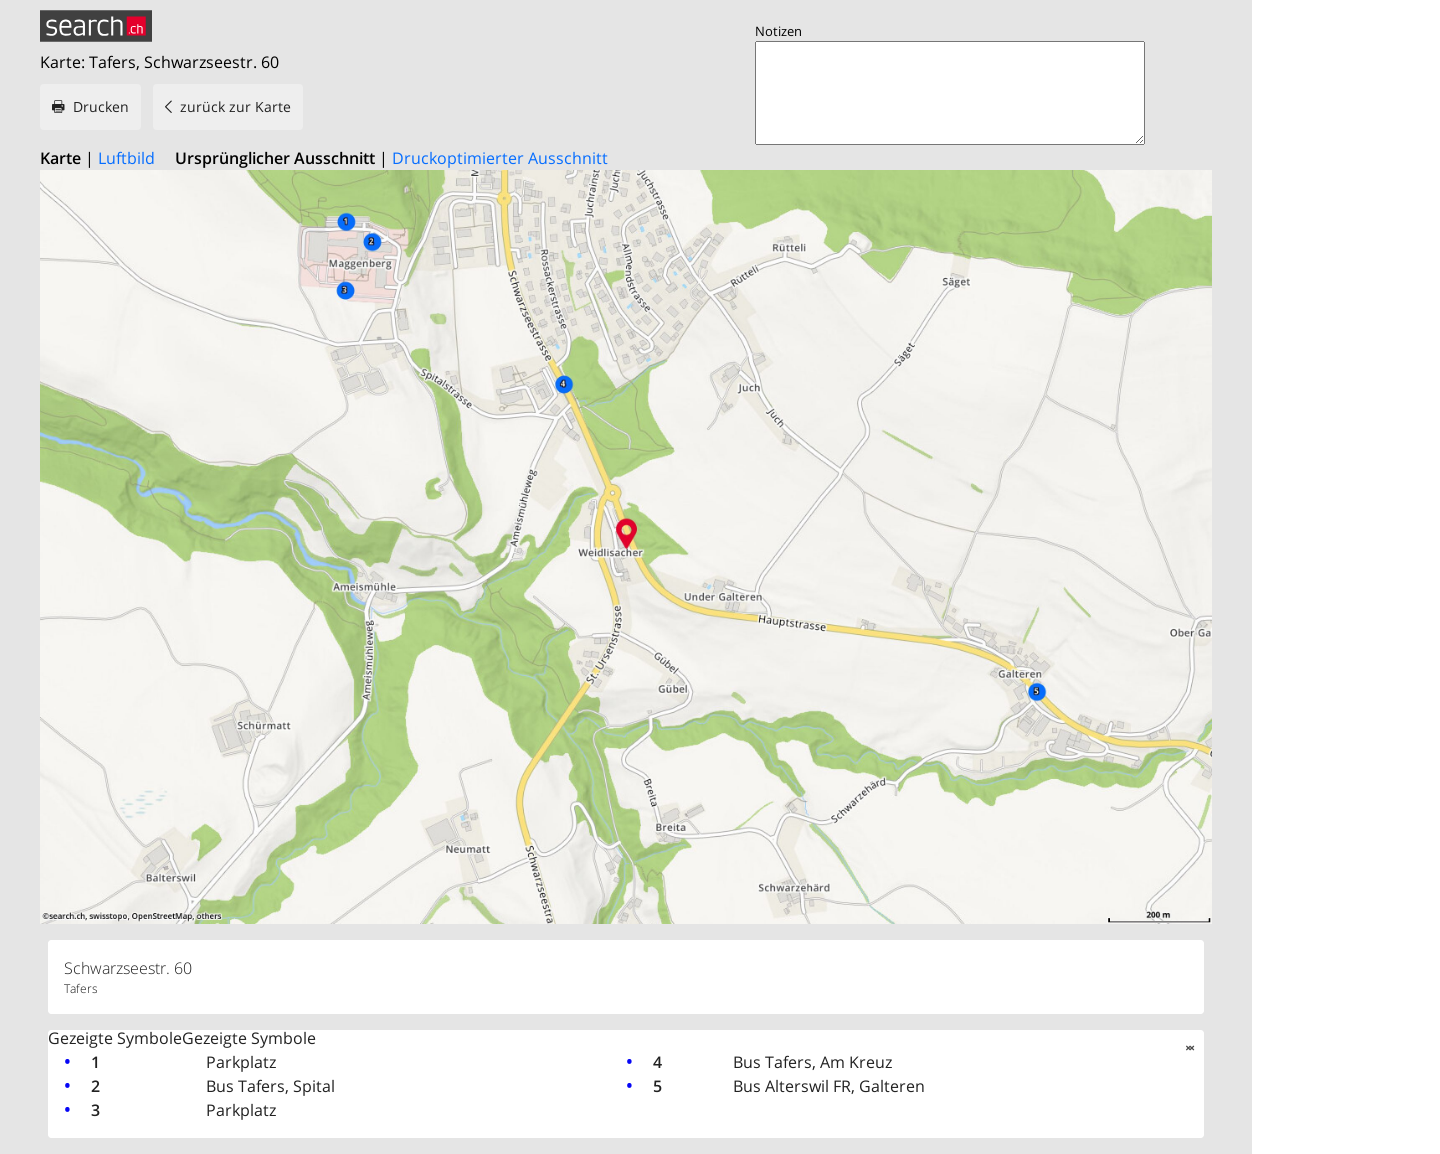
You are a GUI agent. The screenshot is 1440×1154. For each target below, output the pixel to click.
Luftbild (126, 158)
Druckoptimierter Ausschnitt (500, 158)
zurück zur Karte (235, 106)
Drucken (101, 106)
